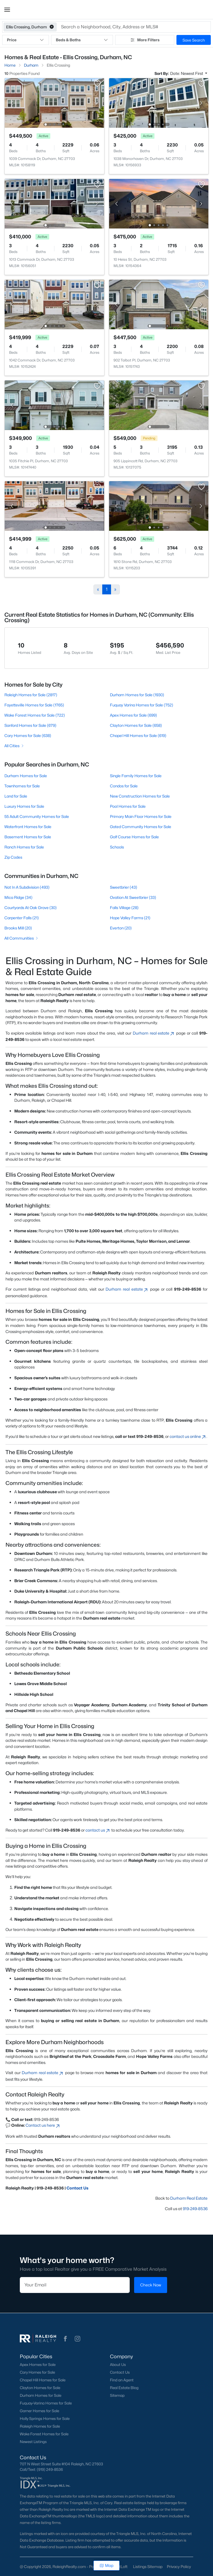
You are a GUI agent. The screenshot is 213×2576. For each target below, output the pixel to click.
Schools (117, 847)
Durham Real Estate (189, 2198)
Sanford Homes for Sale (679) (30, 725)
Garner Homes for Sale (39, 2411)
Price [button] (25, 39)
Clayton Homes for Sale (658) (136, 725)
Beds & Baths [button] (82, 39)
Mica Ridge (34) (18, 897)
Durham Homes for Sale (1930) (137, 694)
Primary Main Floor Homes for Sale (140, 816)
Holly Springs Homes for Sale (45, 2418)
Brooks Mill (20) (18, 928)
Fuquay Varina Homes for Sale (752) (141, 705)
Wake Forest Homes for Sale (44, 2434)
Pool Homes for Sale (128, 806)
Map (106, 2565)
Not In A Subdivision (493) (26, 887)
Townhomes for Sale (22, 786)
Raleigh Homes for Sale (40, 2426)
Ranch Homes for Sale (24, 847)
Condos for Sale (124, 786)
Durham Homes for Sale (25, 775)
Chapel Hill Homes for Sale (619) (138, 735)
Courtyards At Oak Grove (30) (30, 907)
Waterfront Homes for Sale (27, 826)
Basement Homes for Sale (27, 836)
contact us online (188, 1436)
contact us (97, 1830)
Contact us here (43, 2125)
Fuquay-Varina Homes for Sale (46, 2403)
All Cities (14, 745)
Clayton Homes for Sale (40, 2387)
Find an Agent (122, 2380)
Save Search (193, 40)
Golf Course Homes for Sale (134, 836)
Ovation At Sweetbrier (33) (133, 897)
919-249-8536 (195, 2208)
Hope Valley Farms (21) (130, 917)
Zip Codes (13, 857)
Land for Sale (15, 796)
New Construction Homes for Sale (140, 796)
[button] (7, 10)
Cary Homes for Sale (37, 2372)
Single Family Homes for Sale (136, 775)
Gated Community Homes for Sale (140, 826)
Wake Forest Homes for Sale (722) (34, 715)
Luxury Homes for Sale (24, 806)
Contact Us (77, 2188)
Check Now (150, 2285)
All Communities (21, 938)
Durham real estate (154, 1033)
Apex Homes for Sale (38, 2364)
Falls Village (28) (124, 907)
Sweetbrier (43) (123, 887)
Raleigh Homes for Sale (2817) (30, 694)
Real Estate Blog (124, 2387)
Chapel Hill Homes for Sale (42, 2380)
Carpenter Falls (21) (21, 917)
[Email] (75, 2285)
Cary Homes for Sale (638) (27, 735)
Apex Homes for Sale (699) (133, 715)
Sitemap (117, 2395)
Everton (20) (121, 928)
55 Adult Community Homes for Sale (36, 816)
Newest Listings (33, 2441)
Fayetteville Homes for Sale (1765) (34, 705)
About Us (118, 2364)
